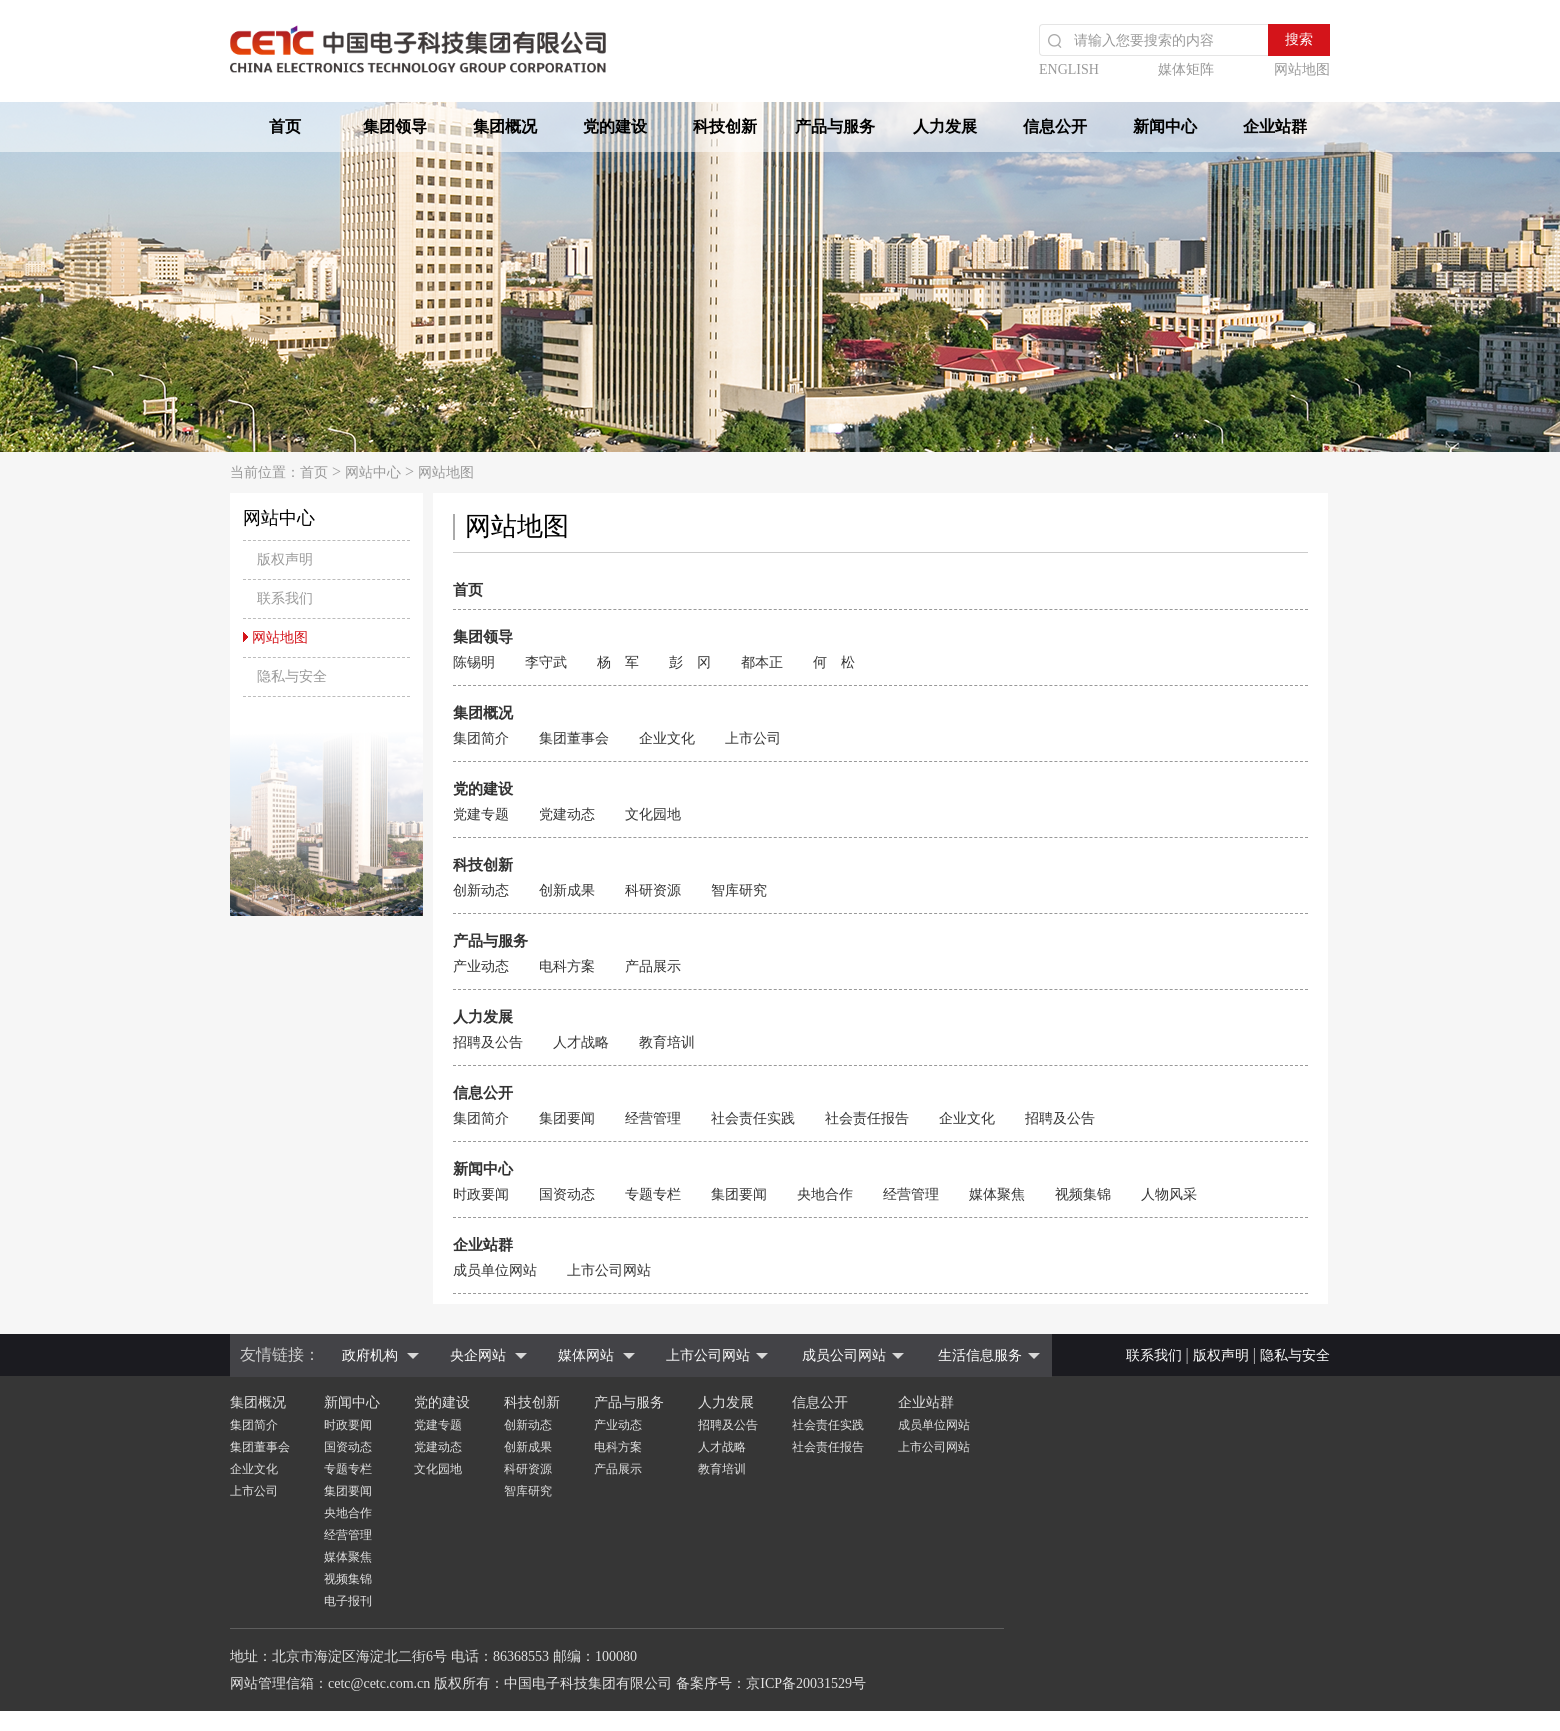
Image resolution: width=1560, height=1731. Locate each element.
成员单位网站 (495, 1270)
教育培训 (667, 1042)
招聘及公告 (488, 1042)
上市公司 (753, 738)
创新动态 (481, 890)
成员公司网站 (844, 1355)
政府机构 (370, 1355)
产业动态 (481, 966)
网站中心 (373, 472)
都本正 (762, 662)
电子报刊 (348, 1601)
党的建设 (615, 126)
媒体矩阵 (1186, 69)
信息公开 (1055, 126)
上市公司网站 (609, 1270)
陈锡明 (474, 662)
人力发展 (945, 126)
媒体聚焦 (997, 1194)
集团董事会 (574, 738)
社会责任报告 (867, 1118)
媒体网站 (586, 1355)
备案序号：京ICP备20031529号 (771, 1683)
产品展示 (653, 966)
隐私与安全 (1295, 1355)
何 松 (834, 662)
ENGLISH (1069, 69)
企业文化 (667, 738)
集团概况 (505, 126)
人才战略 (581, 1042)
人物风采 (1169, 1194)
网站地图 (1302, 69)
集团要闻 (567, 1118)
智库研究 (739, 890)
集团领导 (395, 126)
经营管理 (653, 1118)
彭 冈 (690, 662)
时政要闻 (481, 1194)
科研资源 (653, 890)
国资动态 (567, 1194)
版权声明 (1221, 1355)
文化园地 (653, 814)
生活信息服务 (980, 1355)
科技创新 (725, 126)
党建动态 (567, 814)
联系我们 (1154, 1355)
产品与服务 (835, 126)
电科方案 (567, 966)
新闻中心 (1165, 126)
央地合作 (825, 1194)
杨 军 (618, 662)
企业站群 (1275, 126)
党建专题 (481, 814)
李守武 (546, 662)
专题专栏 (653, 1194)
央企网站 (478, 1355)
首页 (285, 126)
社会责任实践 (753, 1118)
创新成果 (567, 890)
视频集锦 (1083, 1194)
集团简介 (481, 738)
